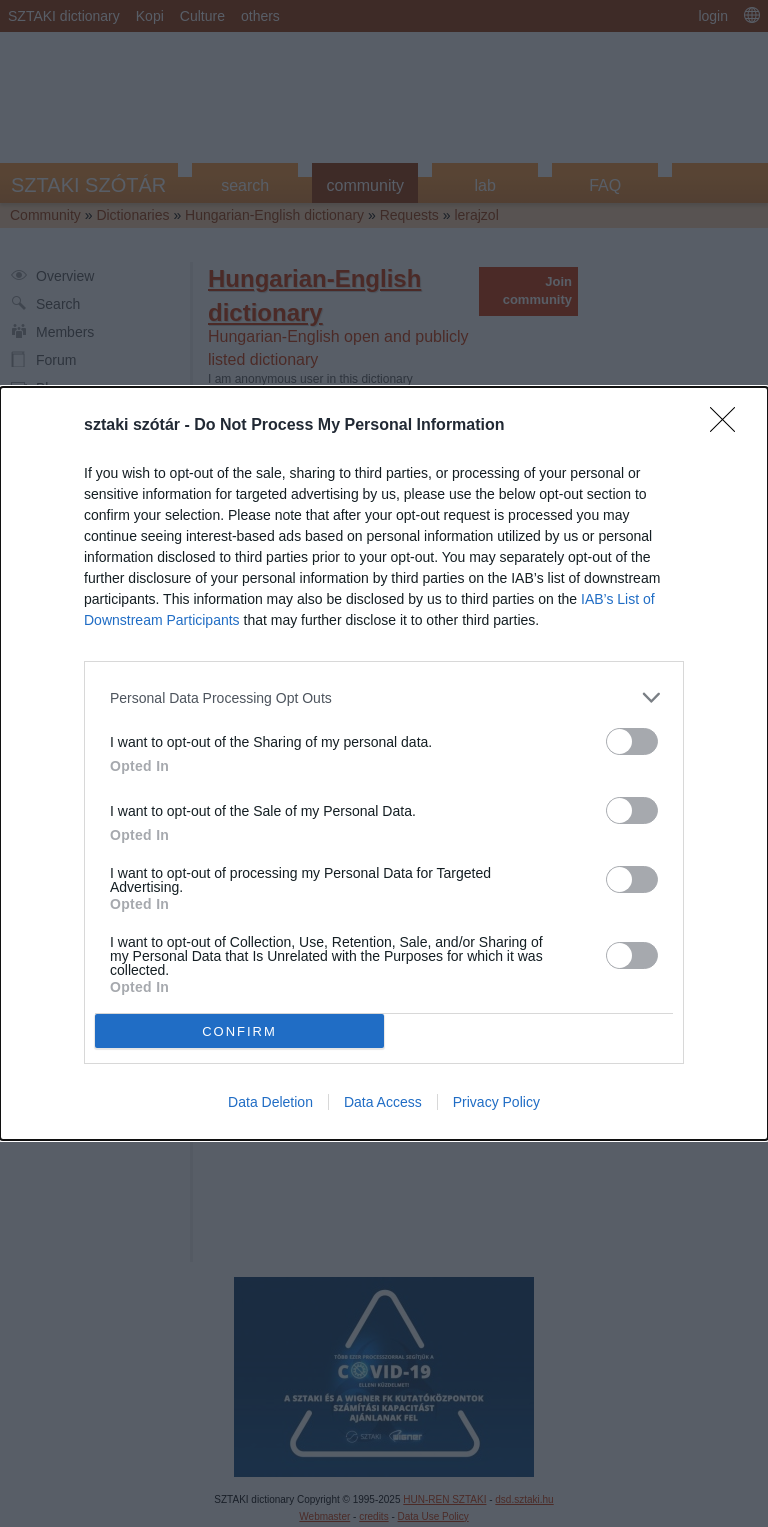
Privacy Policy (496, 1102)
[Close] (729, 426)
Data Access (383, 1102)
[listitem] (384, 697)
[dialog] (384, 763)
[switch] (632, 741)
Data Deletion (270, 1102)
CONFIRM (239, 1030)
